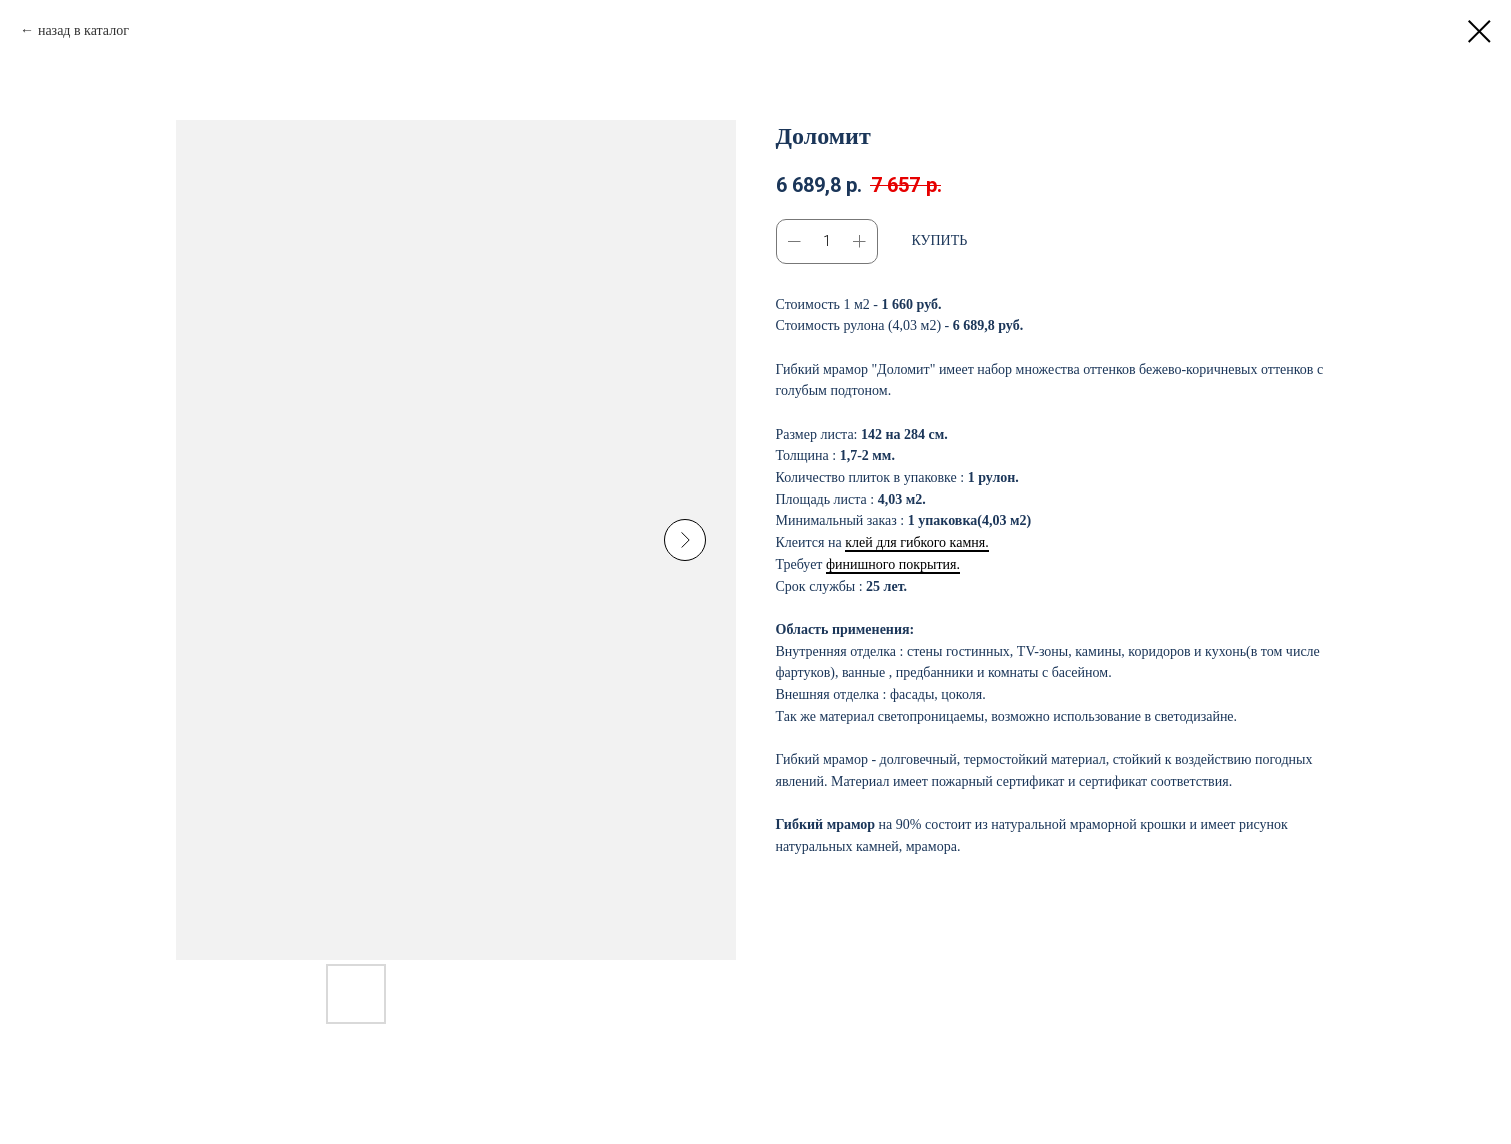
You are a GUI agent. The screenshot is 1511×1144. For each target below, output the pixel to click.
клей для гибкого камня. (916, 542)
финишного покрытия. (893, 564)
